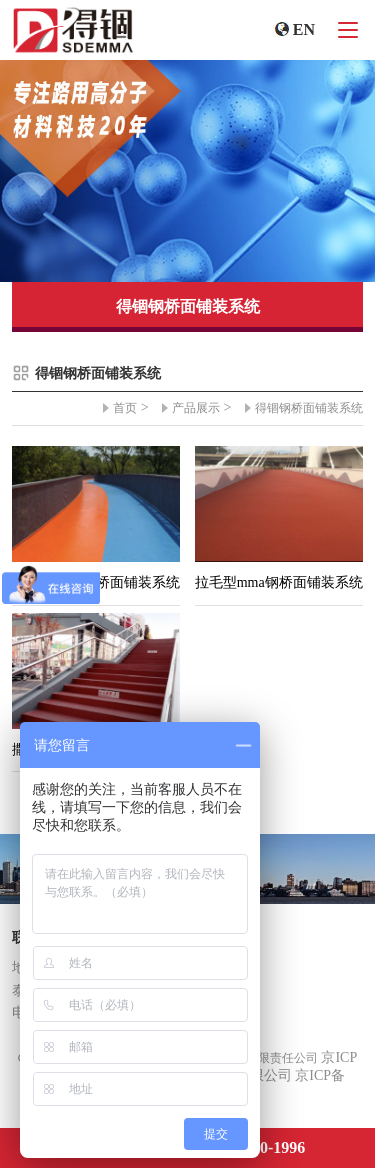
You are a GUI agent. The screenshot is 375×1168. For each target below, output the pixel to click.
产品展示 (196, 408)
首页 (125, 408)
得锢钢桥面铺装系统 (309, 408)
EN (304, 29)
